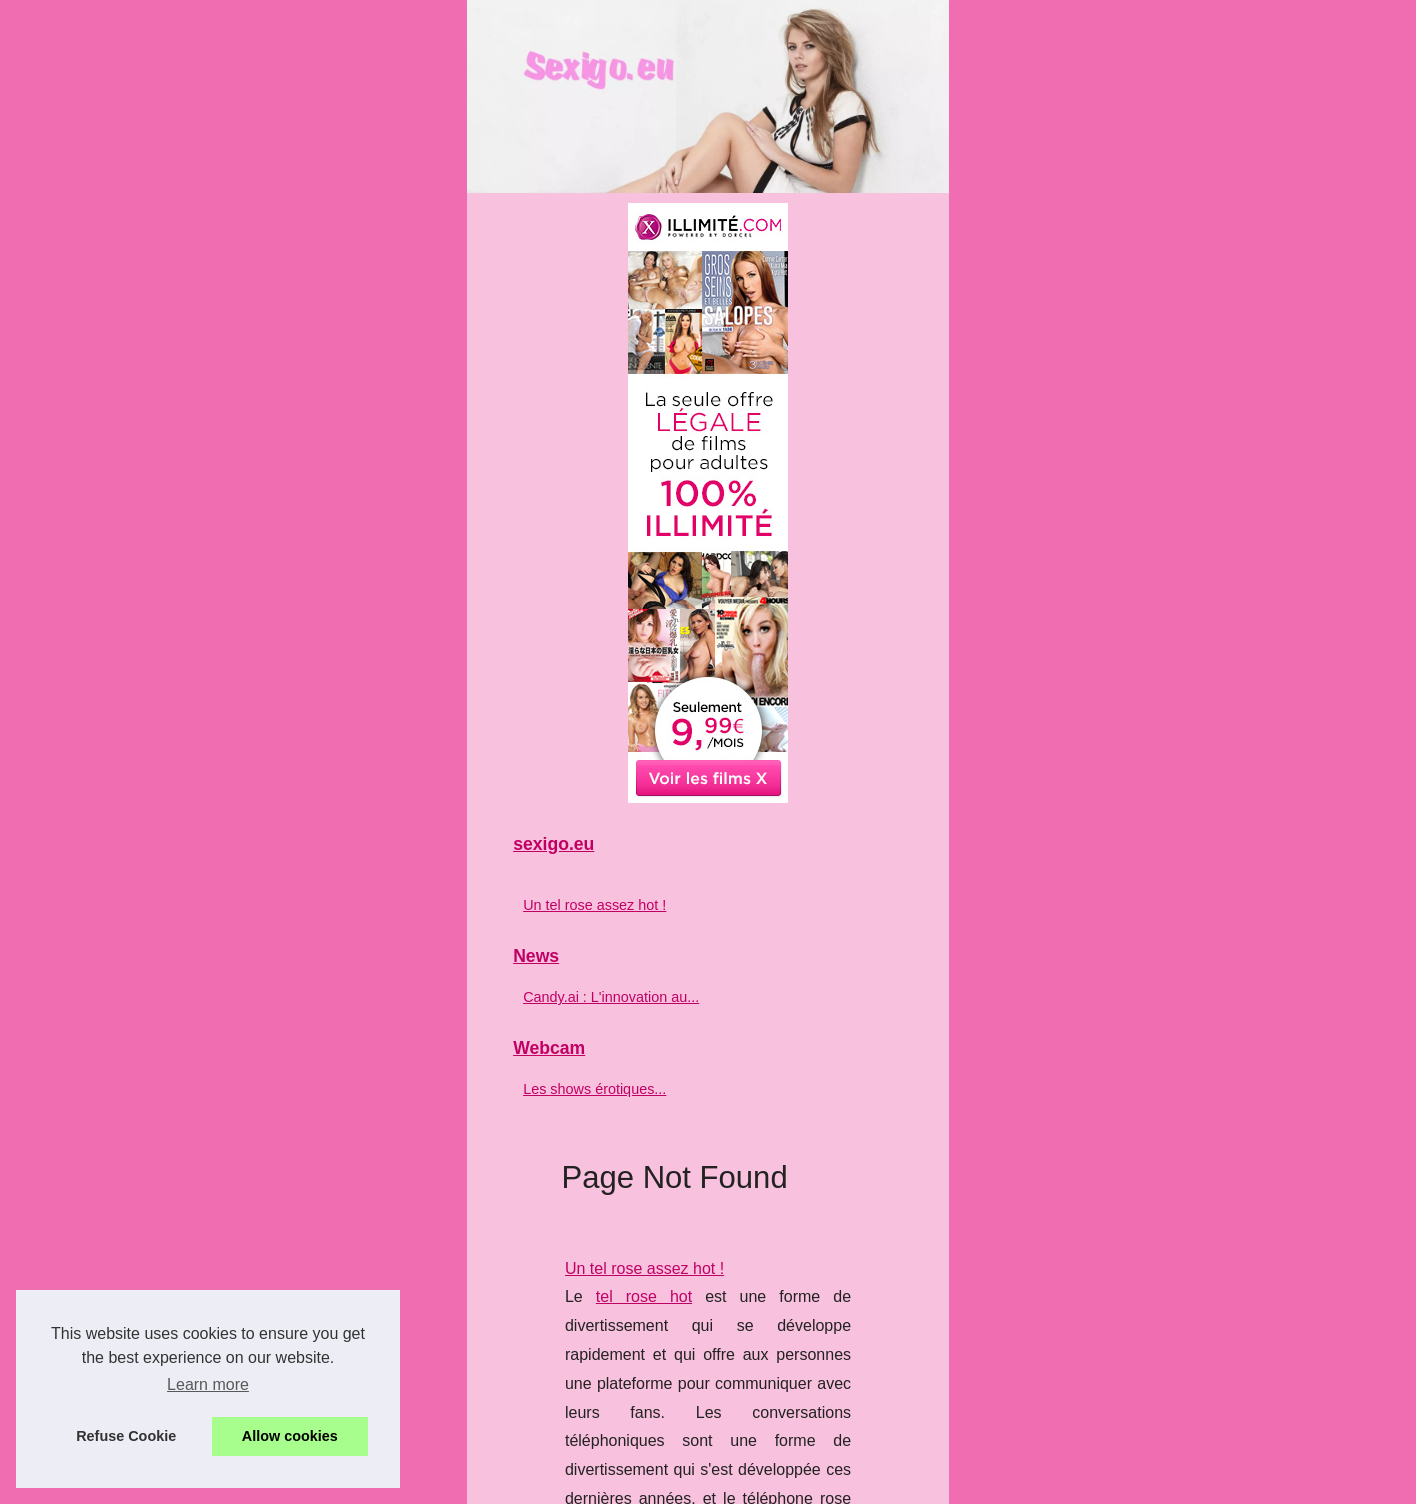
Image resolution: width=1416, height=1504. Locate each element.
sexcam (1059, 1108)
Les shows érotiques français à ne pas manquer (588, 1079)
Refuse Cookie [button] (126, 1436)
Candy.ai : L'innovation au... (221, 1285)
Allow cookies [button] (290, 1436)
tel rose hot (483, 669)
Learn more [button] (208, 1384)
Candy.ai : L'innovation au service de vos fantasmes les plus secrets (659, 845)
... (723, 755)
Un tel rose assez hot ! (497, 640)
